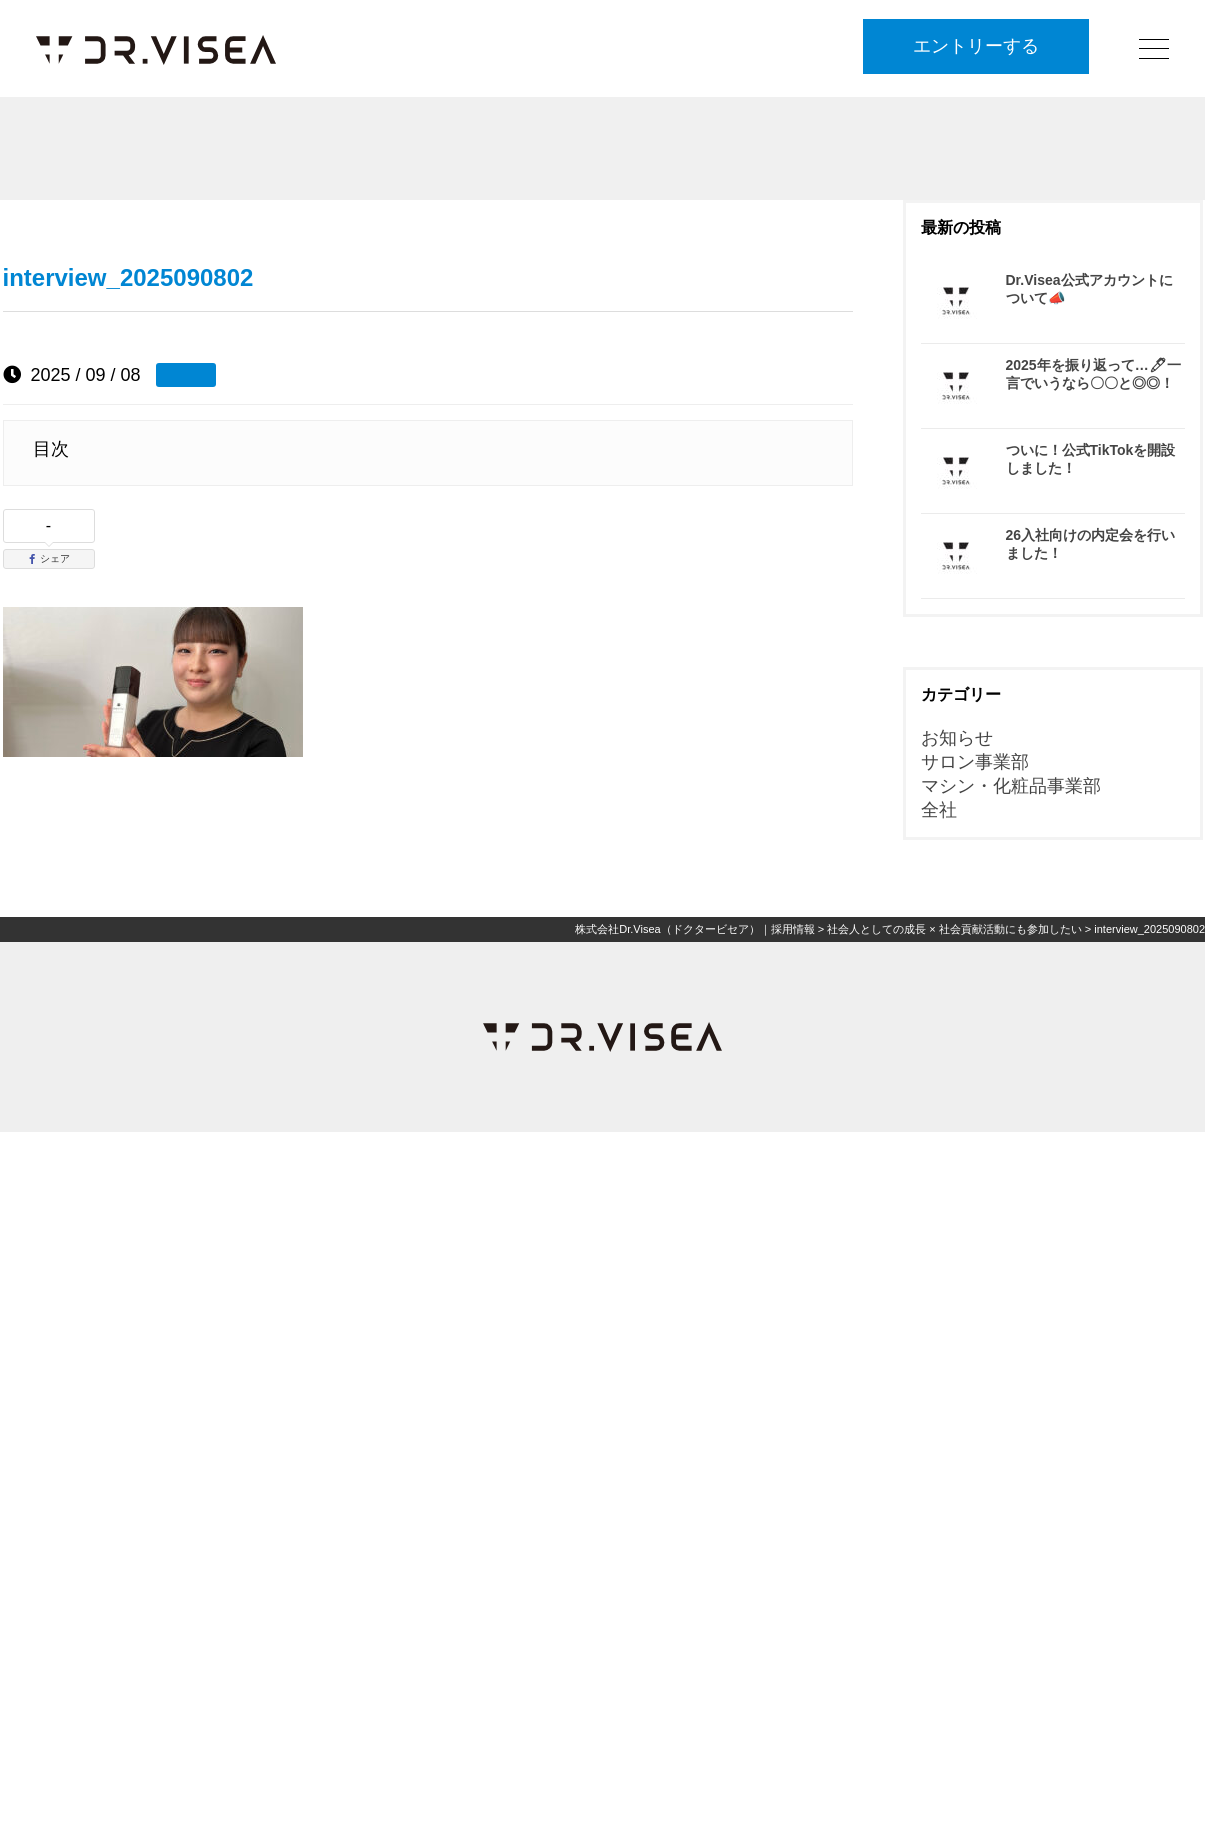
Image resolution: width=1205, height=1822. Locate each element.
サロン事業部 (975, 762)
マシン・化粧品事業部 (1011, 786)
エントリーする (976, 47)
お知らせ (957, 738)
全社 (939, 810)
